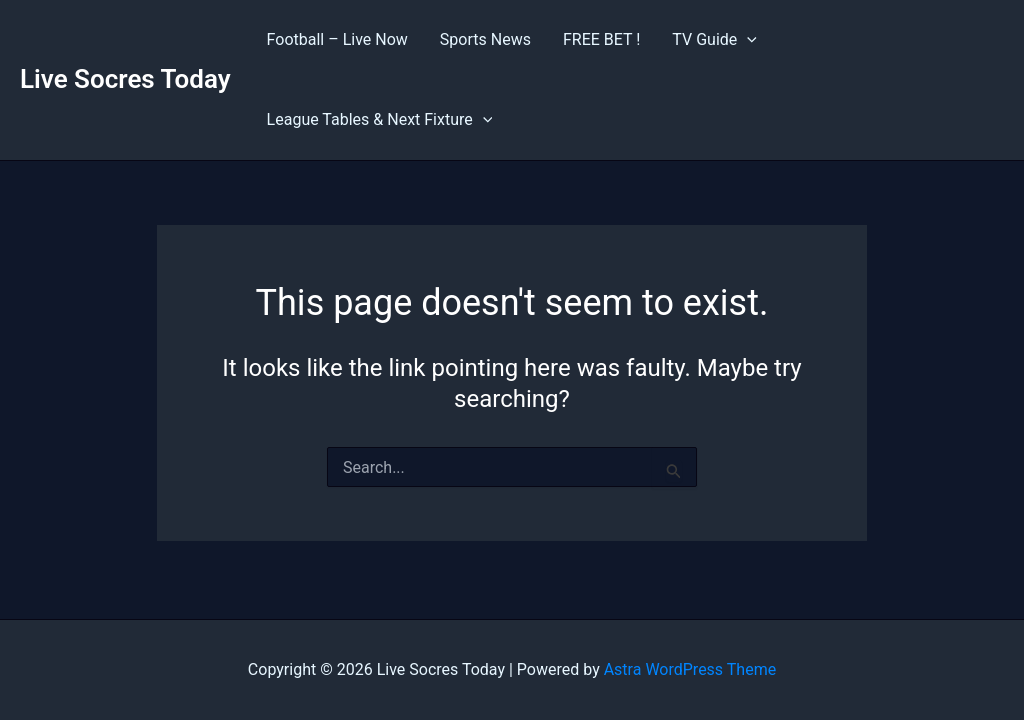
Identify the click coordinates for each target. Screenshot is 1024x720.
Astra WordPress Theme (690, 669)
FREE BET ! (601, 39)
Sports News (485, 39)
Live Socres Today (125, 79)
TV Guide (714, 40)
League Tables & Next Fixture (380, 120)
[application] (747, 40)
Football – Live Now (337, 39)
